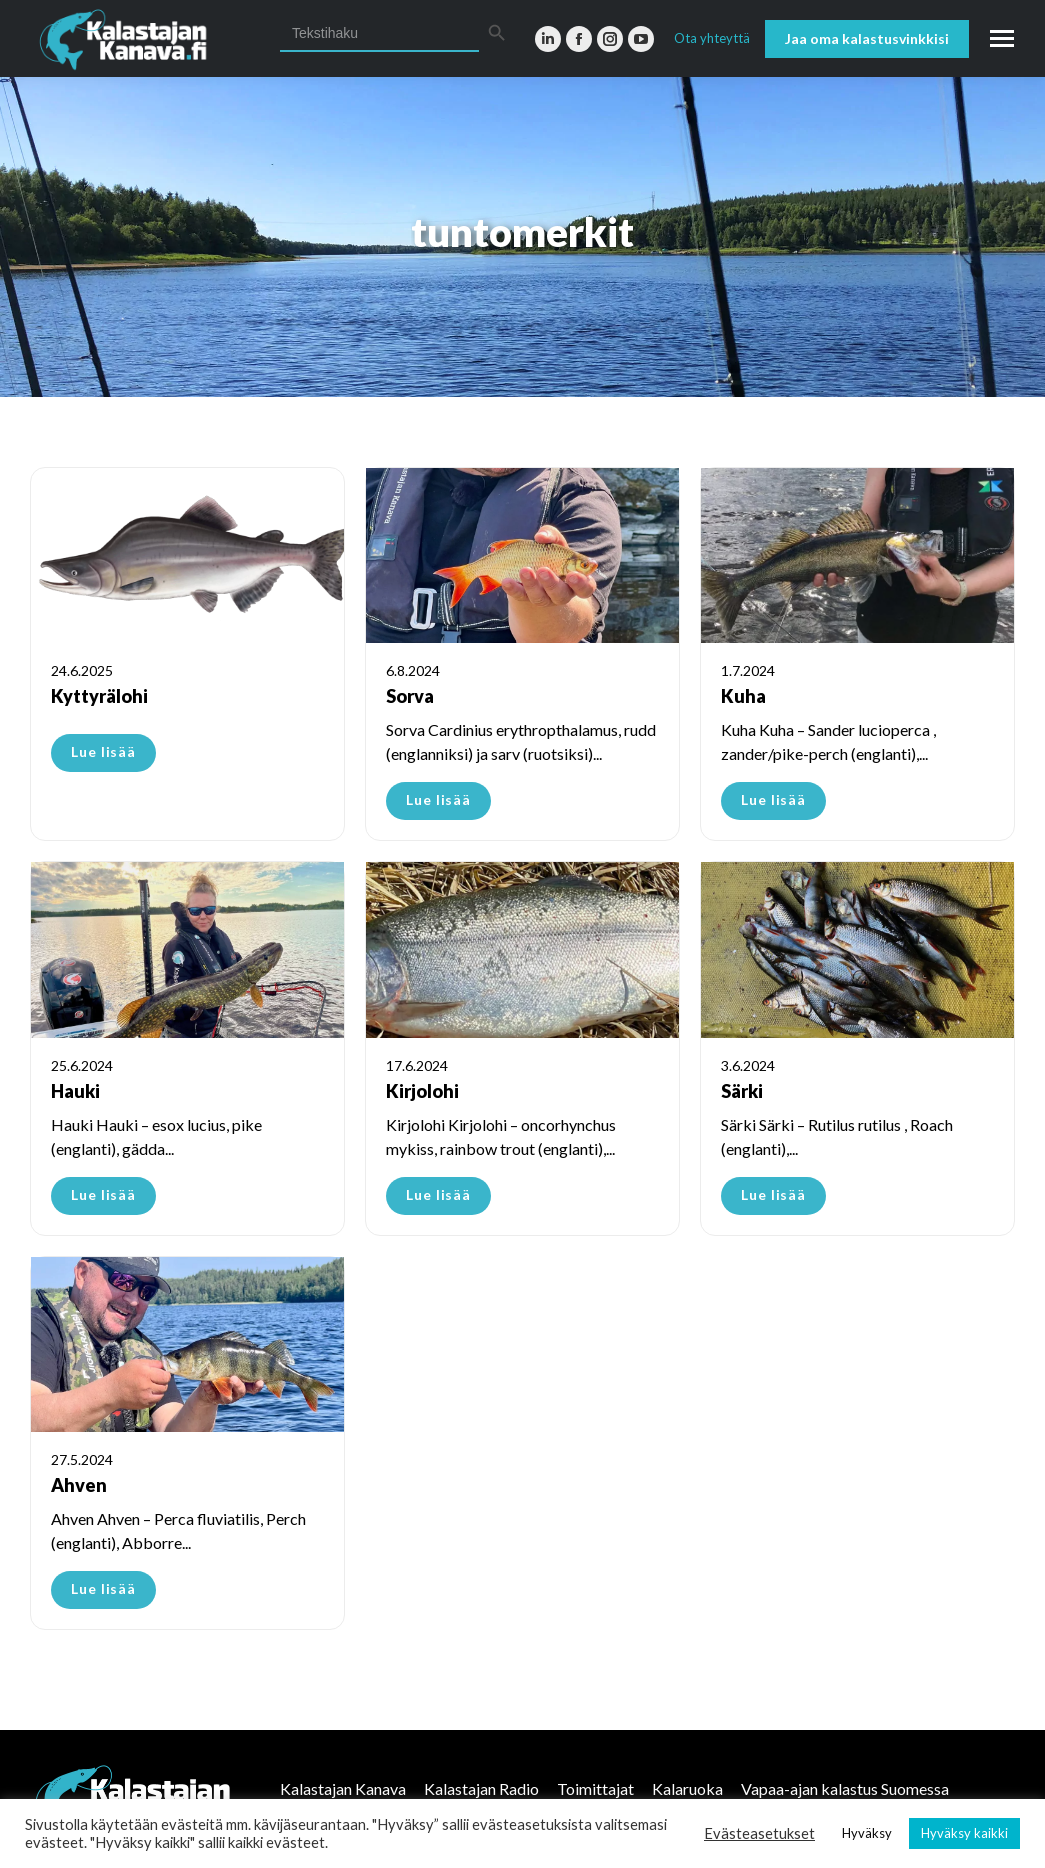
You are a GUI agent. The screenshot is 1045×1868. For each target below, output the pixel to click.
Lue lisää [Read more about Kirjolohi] (438, 1194)
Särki (742, 1091)
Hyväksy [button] (867, 1833)
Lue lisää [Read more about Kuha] (773, 799)
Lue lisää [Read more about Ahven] (103, 1588)
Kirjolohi (422, 1091)
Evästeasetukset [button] (759, 1833)
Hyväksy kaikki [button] (964, 1833)
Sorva (410, 696)
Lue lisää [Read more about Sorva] (438, 799)
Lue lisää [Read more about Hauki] (103, 1194)
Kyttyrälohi (99, 696)
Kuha (743, 696)
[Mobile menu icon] (1002, 38)
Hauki (75, 1091)
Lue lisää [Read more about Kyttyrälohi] (103, 751)
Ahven (79, 1485)
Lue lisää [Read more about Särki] (773, 1194)
